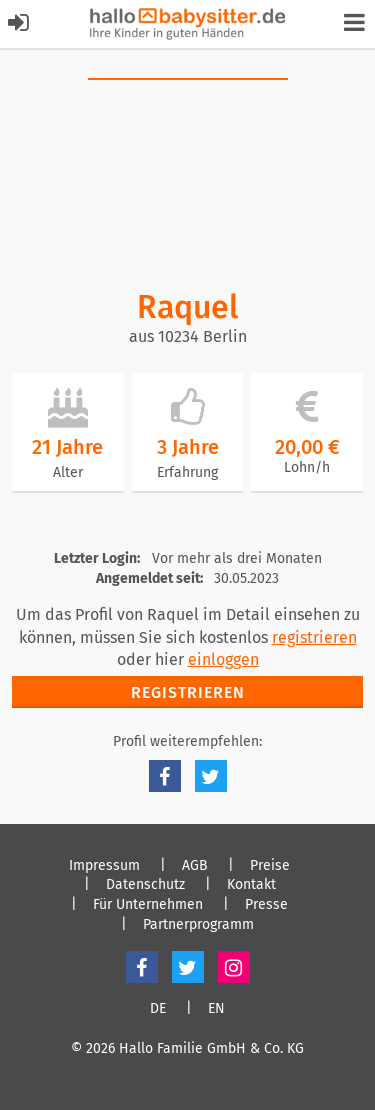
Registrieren (188, 692)
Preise (270, 866)
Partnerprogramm (198, 925)
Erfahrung (187, 472)
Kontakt (251, 885)
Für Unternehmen (148, 905)
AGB (195, 866)
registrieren (314, 637)
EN (216, 1009)
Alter (68, 472)
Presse (266, 905)
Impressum (104, 866)
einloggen (223, 659)
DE (158, 1009)
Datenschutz (145, 885)
